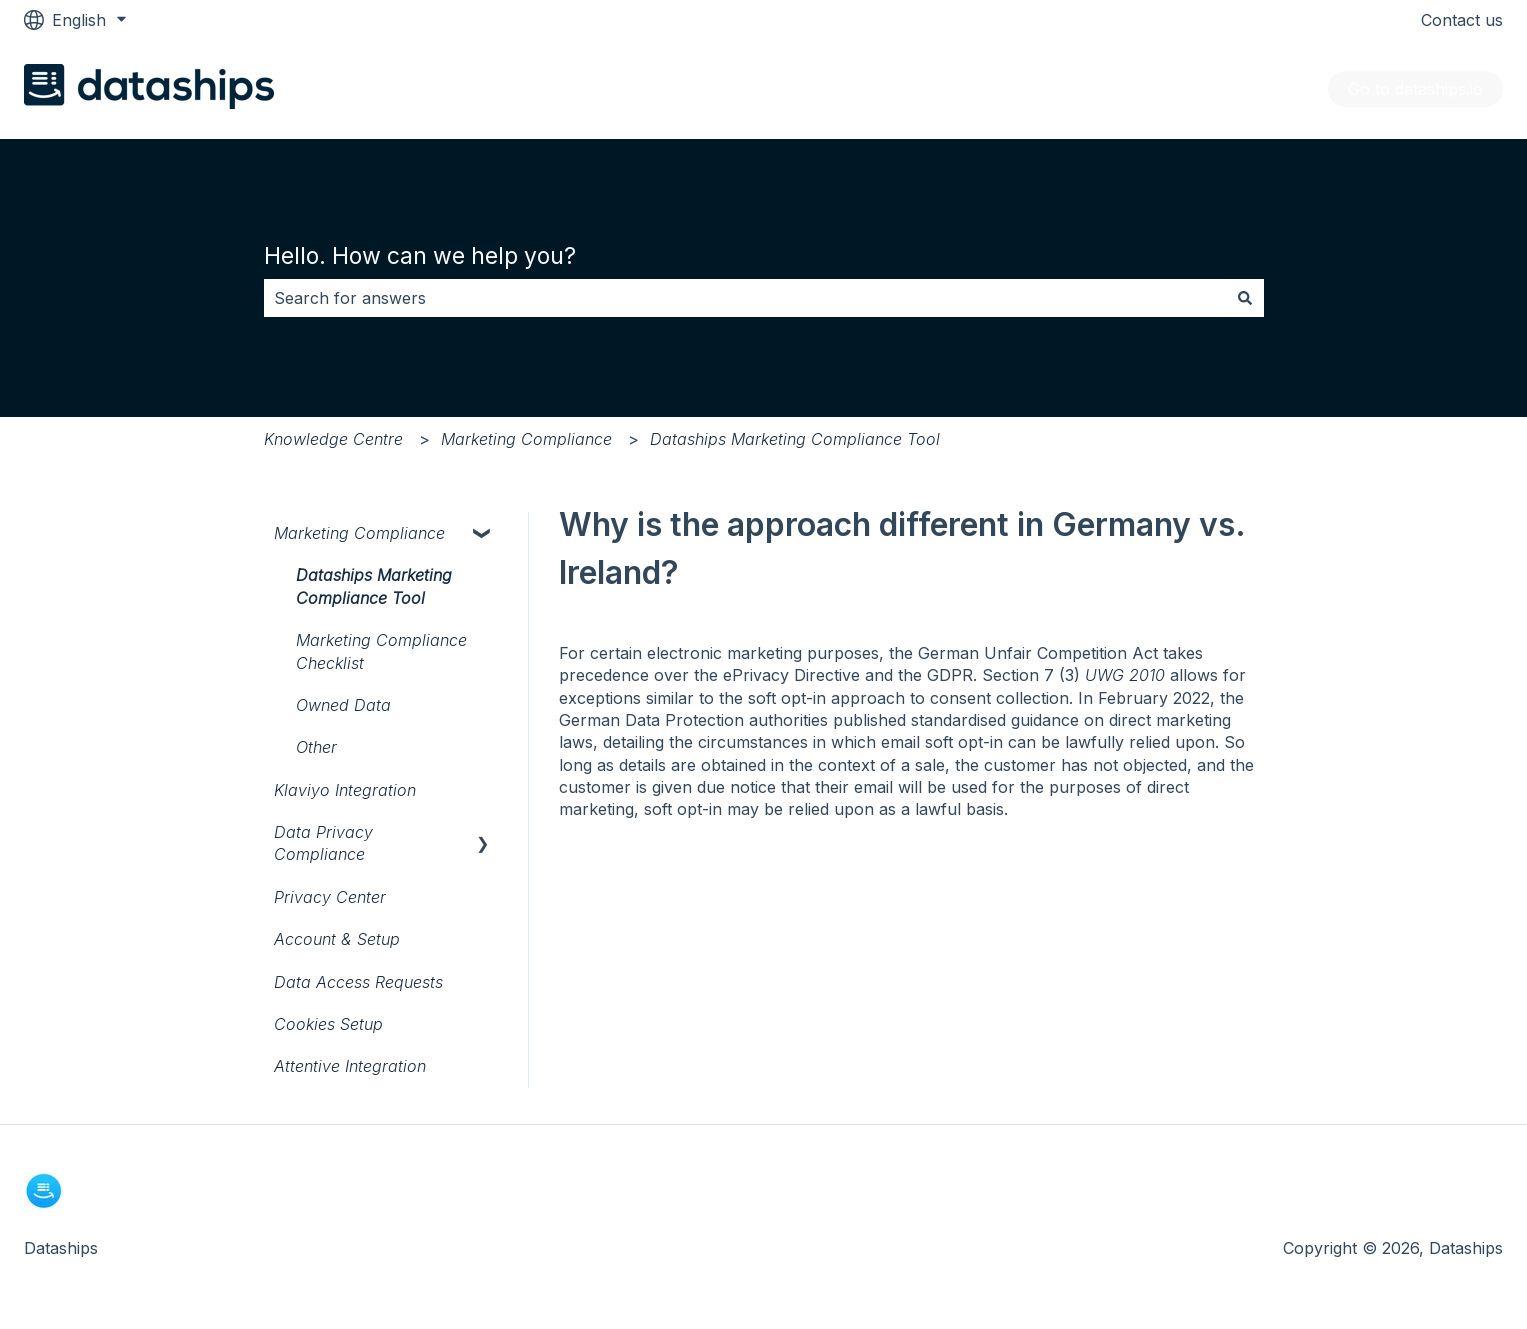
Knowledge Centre (333, 439)
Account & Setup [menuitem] (337, 939)
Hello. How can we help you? (420, 256)
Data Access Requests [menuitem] (358, 982)
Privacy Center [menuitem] (330, 897)
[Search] (1245, 298)
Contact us (1462, 20)
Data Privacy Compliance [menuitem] (323, 843)
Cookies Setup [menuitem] (328, 1024)
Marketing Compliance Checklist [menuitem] (381, 651)
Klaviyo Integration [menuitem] (345, 790)
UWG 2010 (1125, 675)
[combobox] (745, 298)
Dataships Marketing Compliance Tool (795, 439)
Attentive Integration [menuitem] (350, 1066)
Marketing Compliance (526, 439)
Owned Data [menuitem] (343, 705)
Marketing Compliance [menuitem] (359, 533)
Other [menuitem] (316, 747)
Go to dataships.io (1415, 89)
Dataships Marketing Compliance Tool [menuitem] (374, 586)
